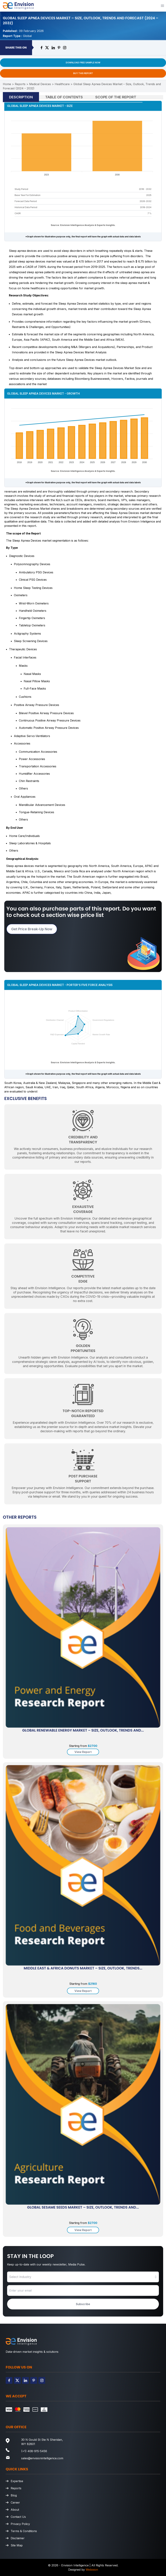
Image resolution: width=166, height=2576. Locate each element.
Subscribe (83, 2304)
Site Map (17, 2545)
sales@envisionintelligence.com (42, 2458)
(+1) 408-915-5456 (34, 2451)
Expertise (17, 2481)
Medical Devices (40, 84)
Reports (20, 84)
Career (15, 2502)
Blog (14, 2495)
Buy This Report (83, 73)
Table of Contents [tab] (64, 97)
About (15, 2509)
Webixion (92, 2569)
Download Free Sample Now (83, 62)
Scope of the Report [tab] (115, 97)
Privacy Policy (20, 2524)
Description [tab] (21, 97)
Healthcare (62, 84)
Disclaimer (18, 2538)
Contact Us (18, 2517)
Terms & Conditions (24, 2531)
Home (7, 84)
